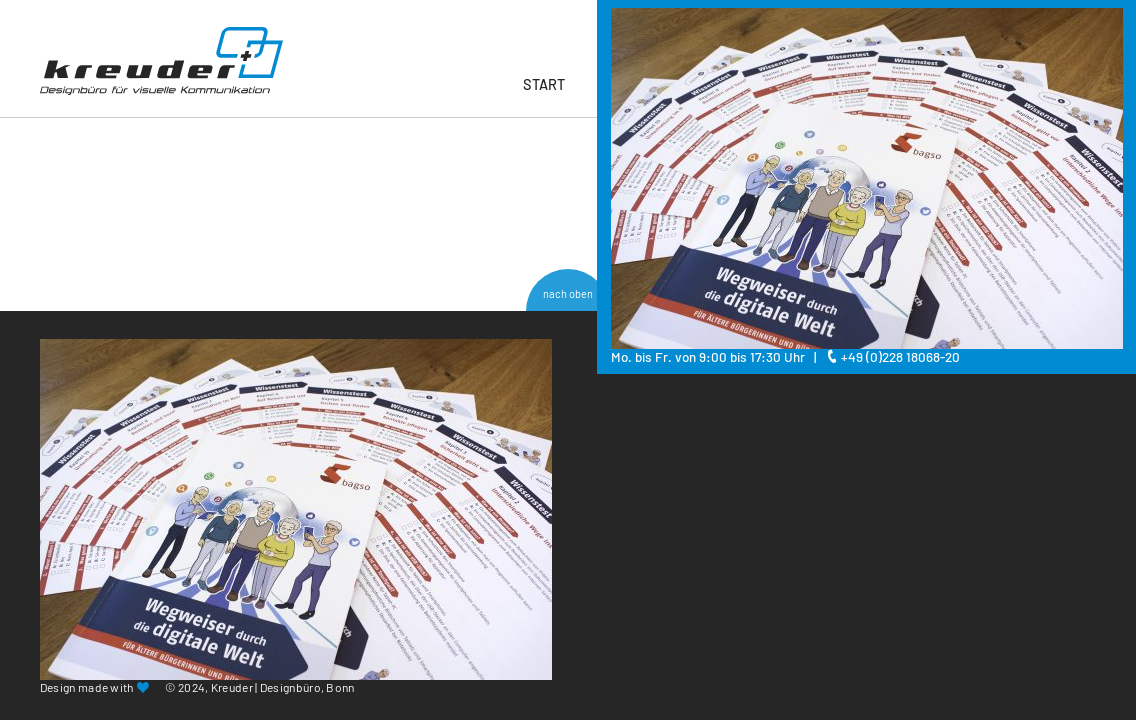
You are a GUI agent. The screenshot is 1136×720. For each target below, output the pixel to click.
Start (544, 84)
